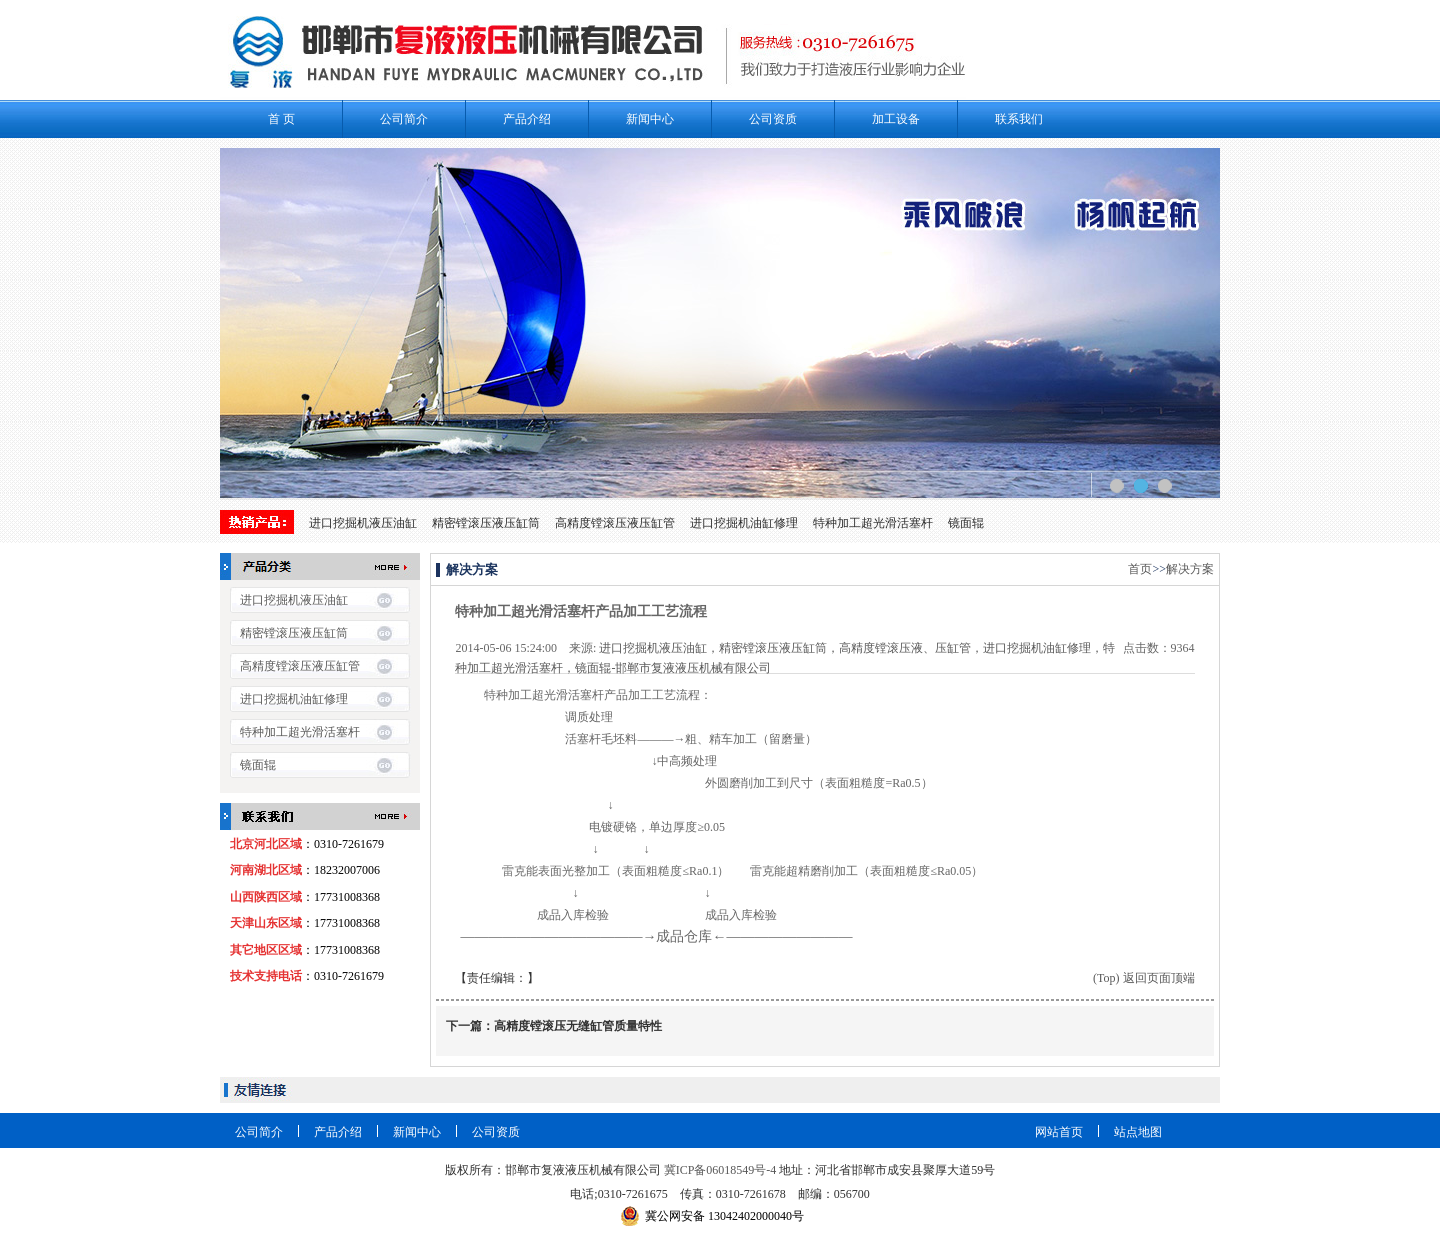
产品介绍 (527, 119)
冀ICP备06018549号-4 (720, 1170)
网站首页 (1059, 1132)
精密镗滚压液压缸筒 (486, 523)
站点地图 (1138, 1132)
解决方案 (1190, 569)
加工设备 (896, 119)
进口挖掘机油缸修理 (744, 523)
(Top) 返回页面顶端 (1143, 978)
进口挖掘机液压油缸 (363, 523)
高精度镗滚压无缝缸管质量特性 (578, 1026)
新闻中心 (650, 119)
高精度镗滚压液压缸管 (615, 523)
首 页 (281, 119)
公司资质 (773, 119)
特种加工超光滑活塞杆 (873, 523)
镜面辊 (966, 523)
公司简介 (404, 119)
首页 (1140, 569)
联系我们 (1019, 119)
